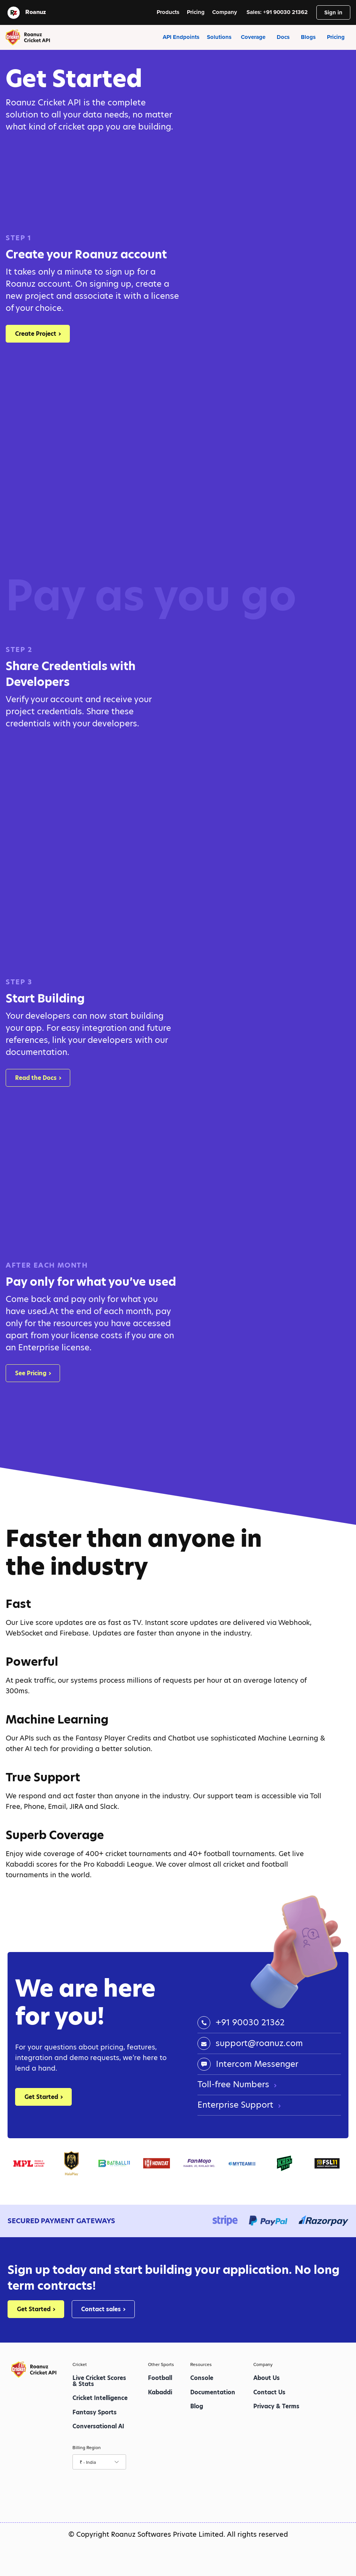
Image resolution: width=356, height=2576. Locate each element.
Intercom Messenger (257, 2063)
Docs (283, 37)
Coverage (253, 37)
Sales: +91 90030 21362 (277, 12)
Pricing (336, 37)
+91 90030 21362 (250, 2022)
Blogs (308, 37)
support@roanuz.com (259, 2043)
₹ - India (99, 2461)
